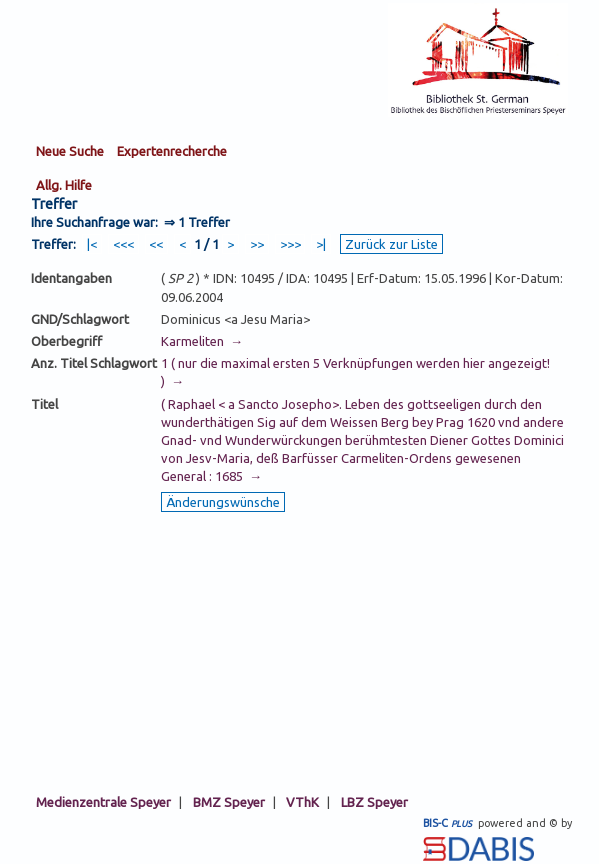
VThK (302, 802)
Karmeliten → (202, 341)
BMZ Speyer (229, 802)
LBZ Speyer (374, 802)
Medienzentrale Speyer (103, 802)
